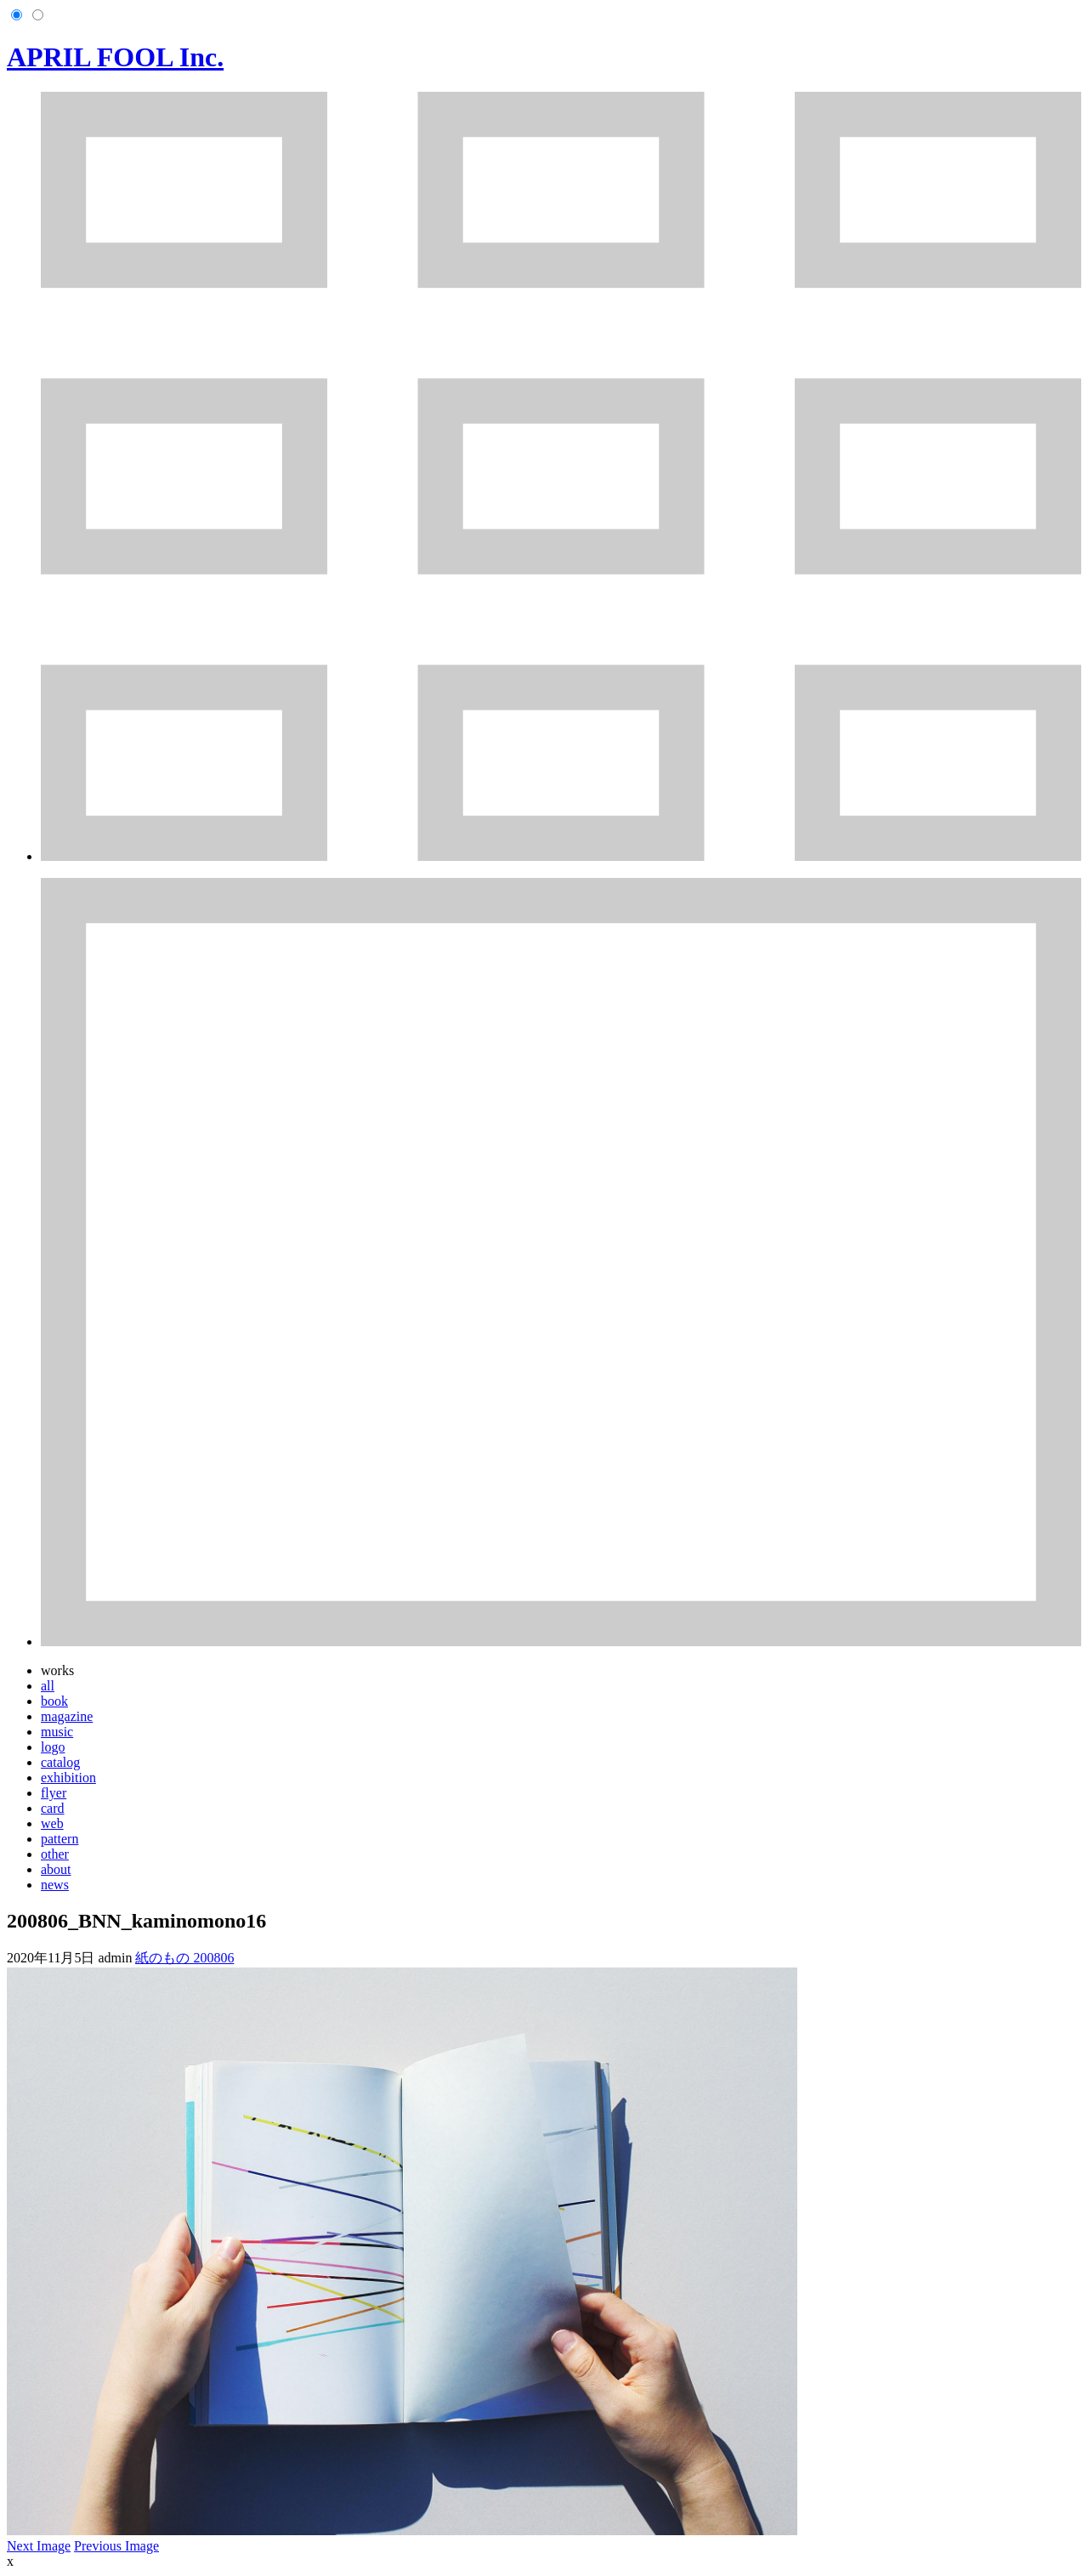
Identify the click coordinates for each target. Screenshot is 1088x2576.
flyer (53, 1793)
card (53, 1808)
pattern (59, 1839)
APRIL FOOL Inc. (115, 57)
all (47, 1686)
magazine (67, 1716)
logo (53, 1747)
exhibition (68, 1777)
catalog (60, 1762)
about (56, 1869)
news (55, 1884)
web (52, 1823)
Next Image (39, 2546)
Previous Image (116, 2546)
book (54, 1701)
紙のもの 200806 (184, 1957)
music (57, 1731)
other (55, 1854)
